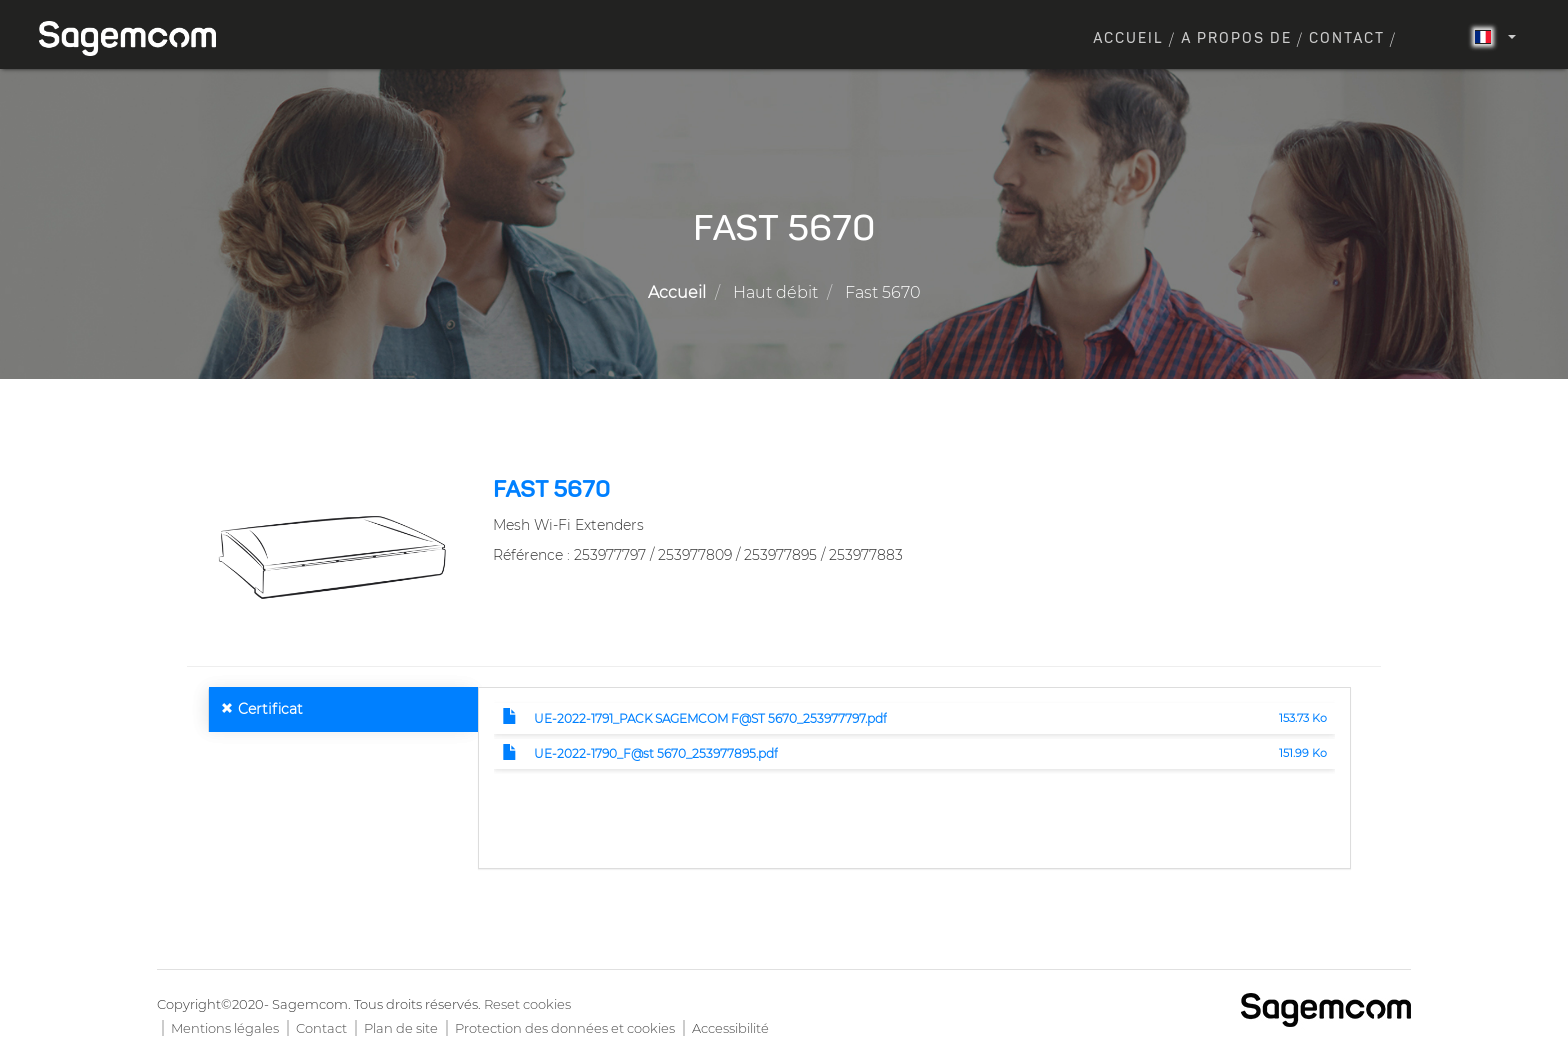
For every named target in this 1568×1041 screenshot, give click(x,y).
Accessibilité (730, 1028)
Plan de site (401, 1028)
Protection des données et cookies (565, 1028)
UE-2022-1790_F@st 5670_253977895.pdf (656, 753)
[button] (332, 556)
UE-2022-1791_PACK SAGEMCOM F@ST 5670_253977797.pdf (710, 718)
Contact (1347, 39)
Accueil (1128, 39)
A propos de (1236, 39)
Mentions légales (225, 1028)
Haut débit (775, 292)
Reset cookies (527, 1004)
